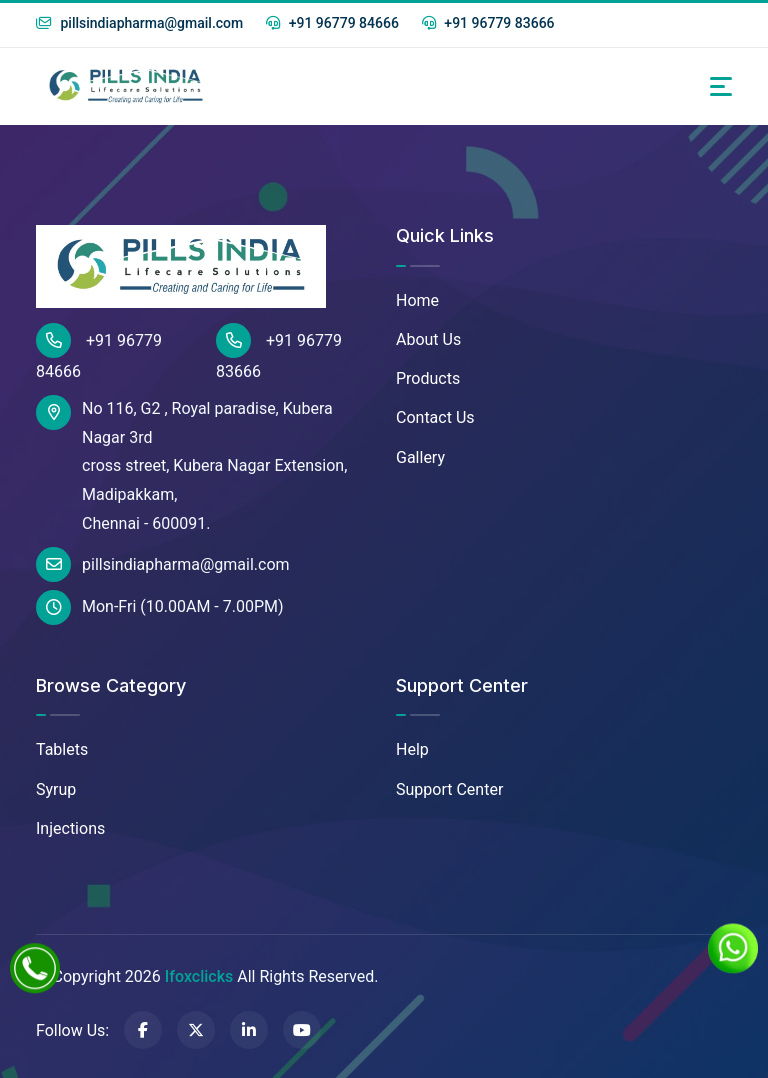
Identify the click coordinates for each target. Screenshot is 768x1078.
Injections (70, 828)
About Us (428, 339)
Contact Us (435, 417)
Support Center (449, 789)
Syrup (56, 789)
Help (412, 749)
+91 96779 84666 (332, 23)
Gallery (420, 457)
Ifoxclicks (199, 976)
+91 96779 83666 (488, 23)
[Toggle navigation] (721, 86)
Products (428, 378)
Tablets (62, 749)
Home (417, 300)
